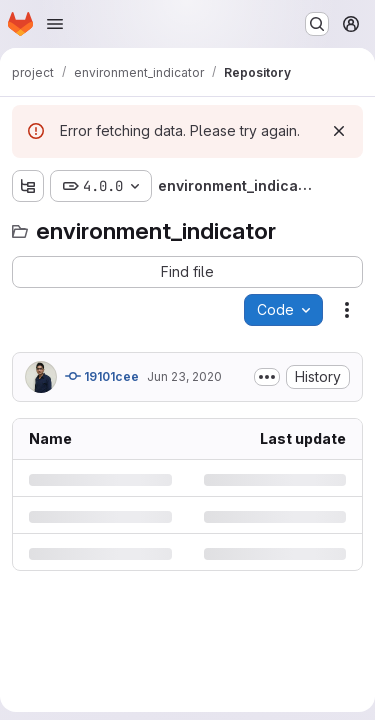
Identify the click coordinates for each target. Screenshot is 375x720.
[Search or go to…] (317, 24)
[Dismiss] (339, 131)
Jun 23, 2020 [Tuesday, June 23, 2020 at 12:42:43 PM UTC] (184, 376)
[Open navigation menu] (55, 24)
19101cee (102, 376)
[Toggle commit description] (267, 377)
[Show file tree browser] (28, 186)
